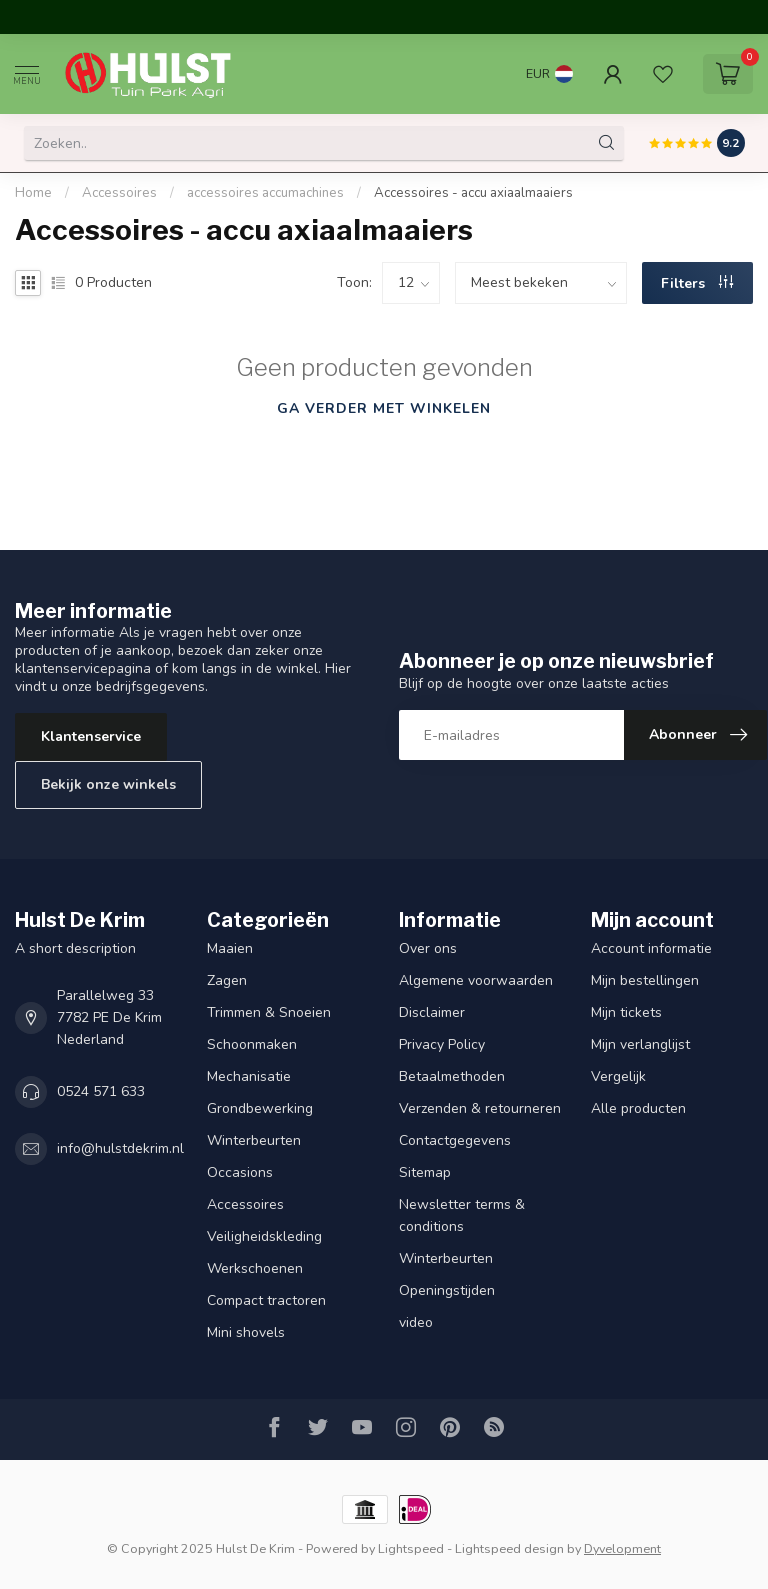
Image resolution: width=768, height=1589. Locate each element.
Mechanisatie (249, 1076)
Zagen (227, 980)
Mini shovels (246, 1332)
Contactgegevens (455, 1140)
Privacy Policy (442, 1044)
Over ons (428, 948)
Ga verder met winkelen (384, 408)
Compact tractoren (266, 1300)
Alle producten (638, 1108)
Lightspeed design (509, 1548)
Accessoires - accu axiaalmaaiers (473, 193)
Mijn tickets (626, 1012)
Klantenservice (91, 736)
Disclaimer (432, 1012)
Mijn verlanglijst (640, 1044)
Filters (697, 283)
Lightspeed (411, 1548)
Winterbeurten (254, 1140)
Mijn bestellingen (645, 980)
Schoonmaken (252, 1044)
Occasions (240, 1172)
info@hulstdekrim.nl (120, 1148)
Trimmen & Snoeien (269, 1012)
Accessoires (119, 193)
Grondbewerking (260, 1108)
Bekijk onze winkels (108, 784)
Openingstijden (447, 1290)
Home (33, 193)
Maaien (230, 948)
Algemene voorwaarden (476, 980)
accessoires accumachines (265, 193)
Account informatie (651, 948)
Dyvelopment (622, 1548)
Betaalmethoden (452, 1076)
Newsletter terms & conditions (462, 1215)
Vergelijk (618, 1076)
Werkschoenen (255, 1268)
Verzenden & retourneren (480, 1108)
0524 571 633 (101, 1091)
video (416, 1322)
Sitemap (425, 1172)
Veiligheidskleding (264, 1236)
